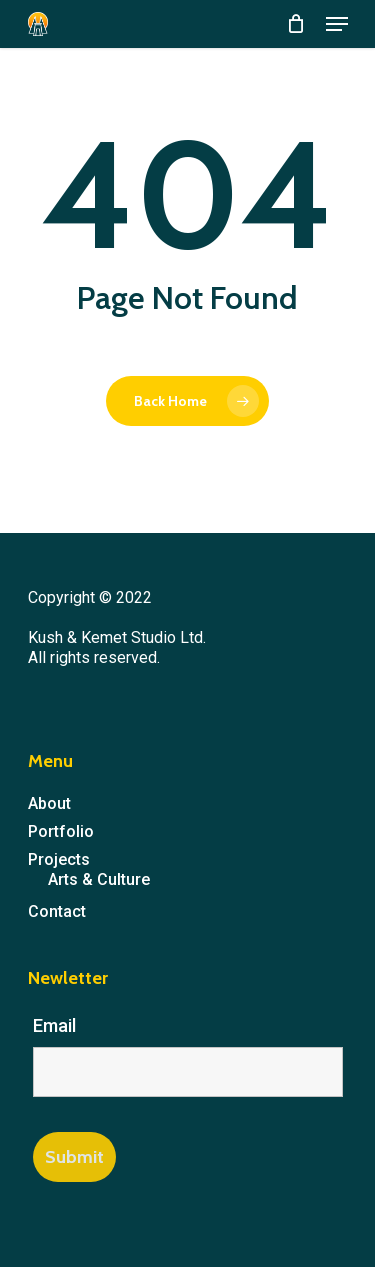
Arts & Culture (99, 879)
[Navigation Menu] (337, 24)
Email (54, 1025)
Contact (57, 911)
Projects (59, 859)
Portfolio (61, 831)
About (49, 803)
